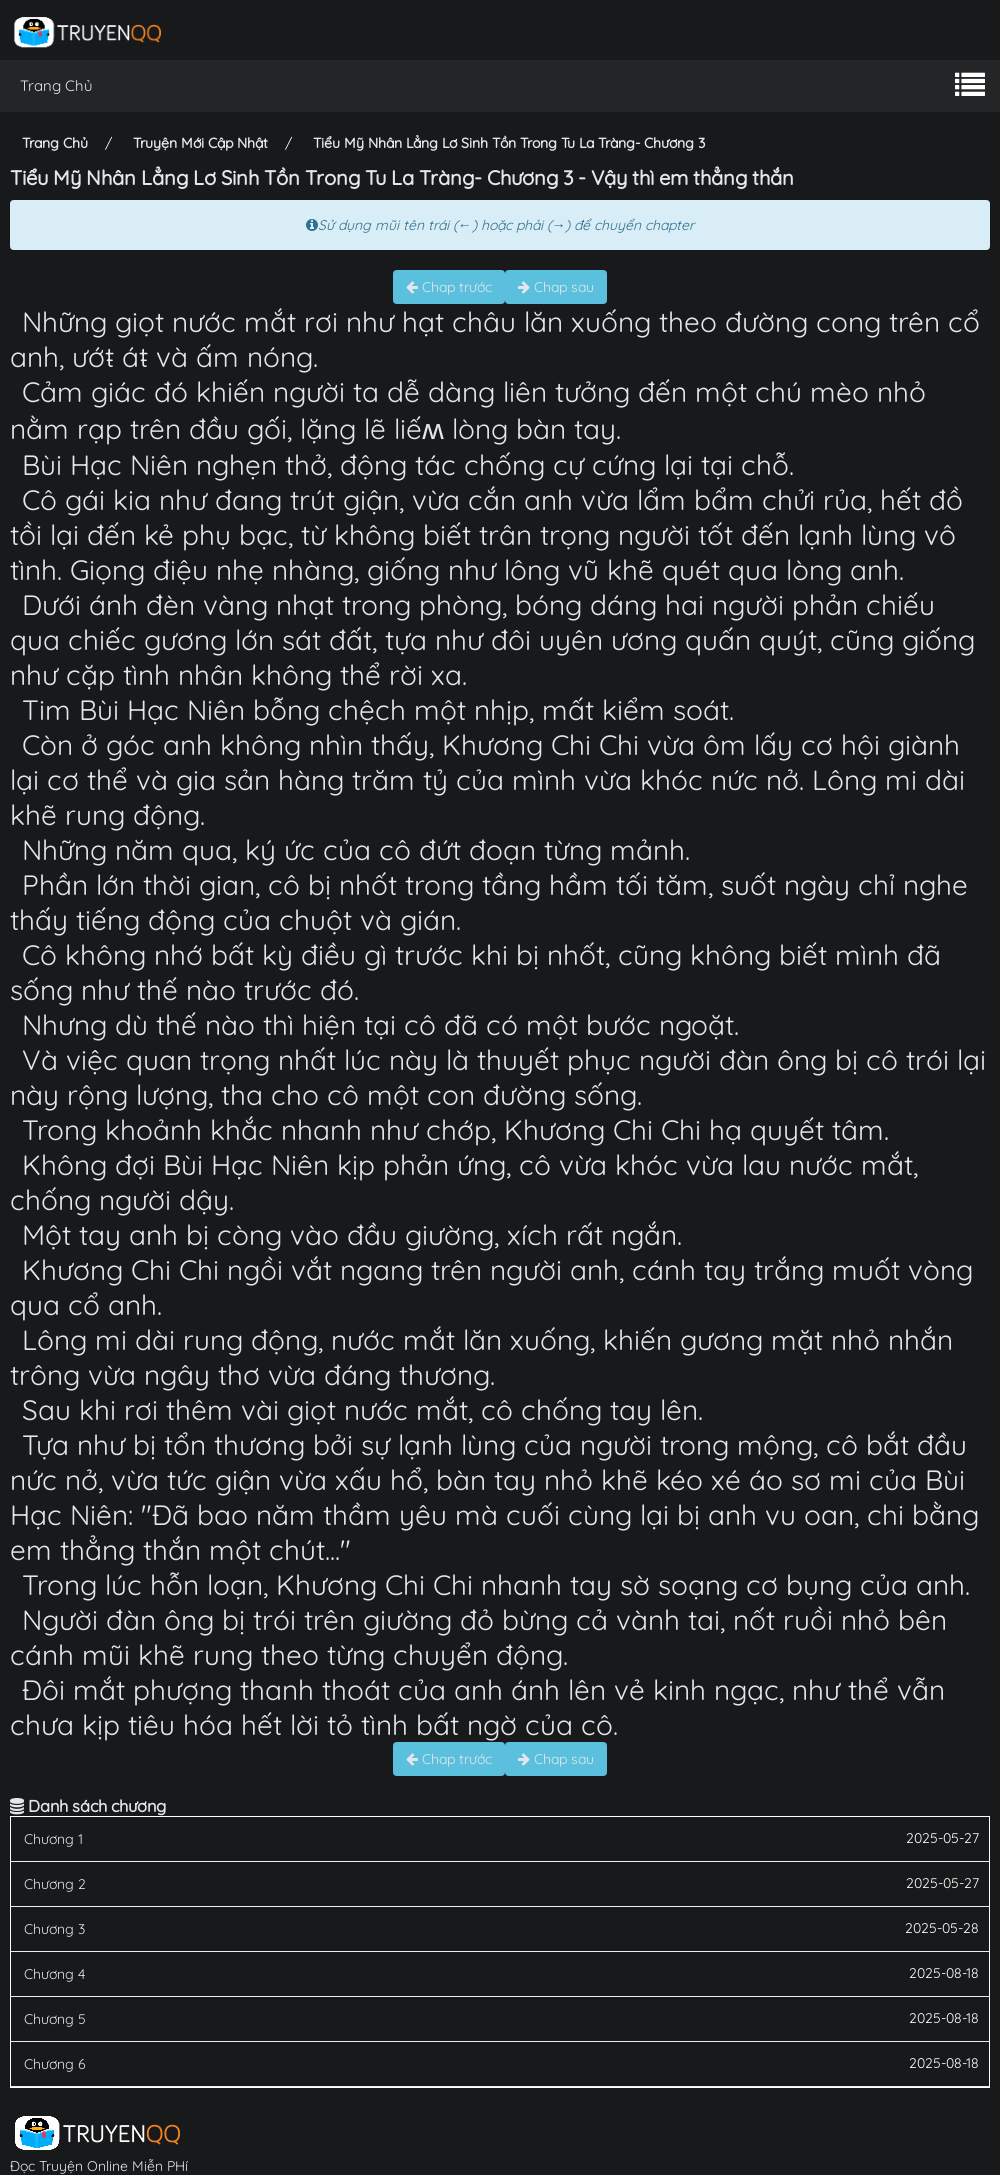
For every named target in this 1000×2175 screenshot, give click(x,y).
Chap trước (449, 287)
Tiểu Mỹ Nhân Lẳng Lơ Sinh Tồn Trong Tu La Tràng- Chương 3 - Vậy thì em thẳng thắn (402, 177)
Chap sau (556, 287)
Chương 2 (55, 1884)
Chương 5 (55, 2019)
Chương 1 (53, 1839)
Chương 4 (54, 1974)
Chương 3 (54, 1929)
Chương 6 (55, 2064)
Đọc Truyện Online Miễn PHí (99, 2166)
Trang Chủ (56, 85)
